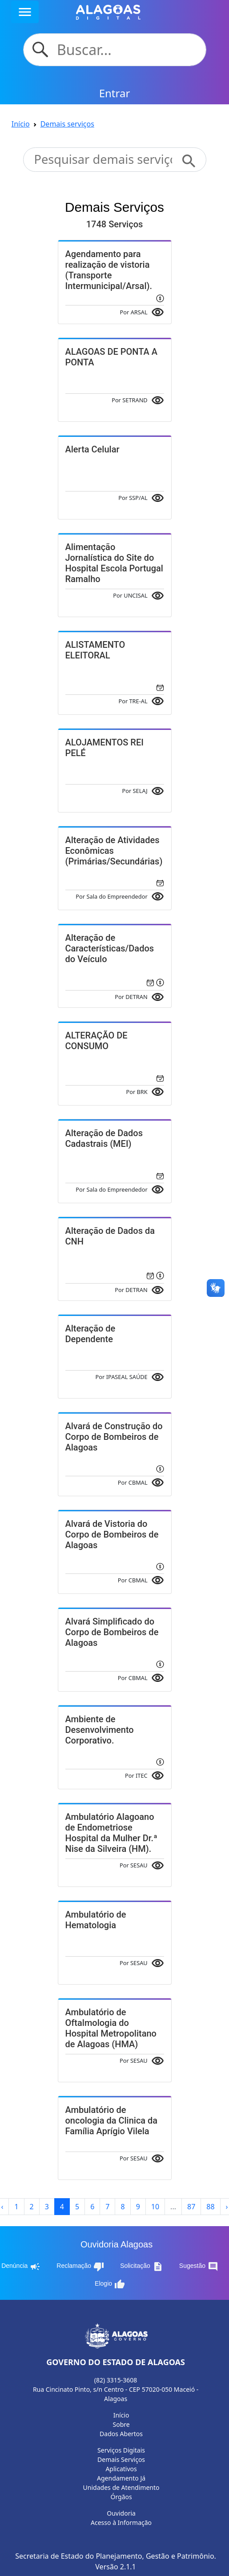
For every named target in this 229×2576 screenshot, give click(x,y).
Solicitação (141, 2266)
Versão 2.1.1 (115, 2567)
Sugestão (198, 2266)
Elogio (110, 2284)
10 (155, 2206)
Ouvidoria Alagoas (116, 2244)
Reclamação (80, 2266)
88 (210, 2206)
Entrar (114, 93)
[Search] (126, 49)
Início (21, 124)
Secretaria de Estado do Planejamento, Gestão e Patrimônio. (115, 2556)
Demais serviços (67, 124)
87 (191, 2206)
